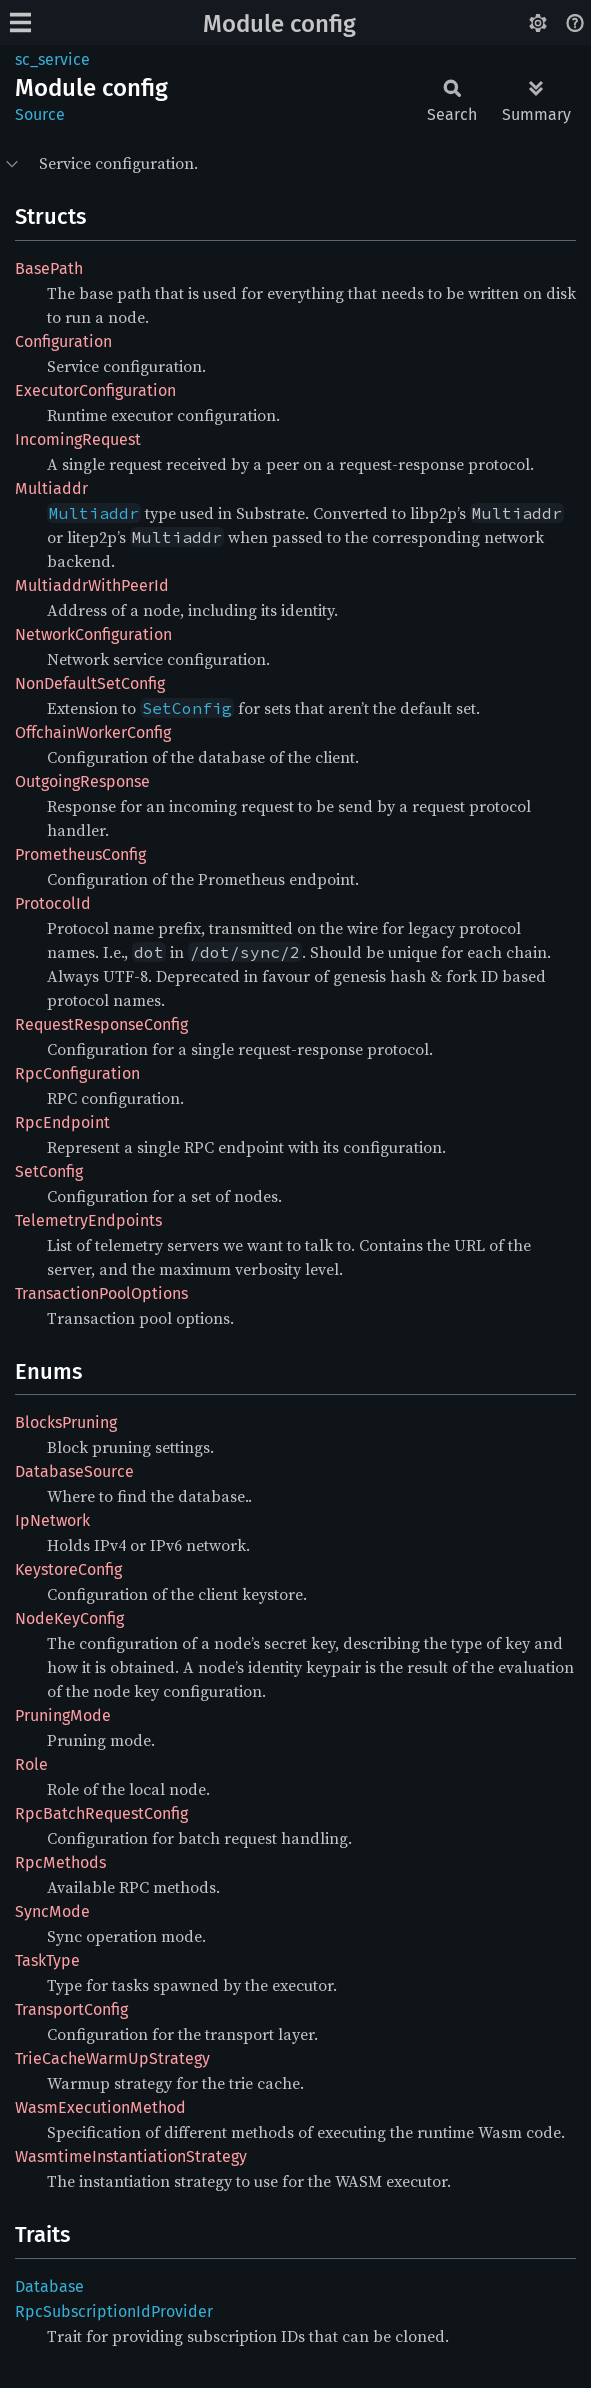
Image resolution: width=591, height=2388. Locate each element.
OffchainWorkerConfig (93, 732)
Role (31, 1764)
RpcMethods (60, 1862)
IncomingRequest (78, 439)
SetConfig (49, 1171)
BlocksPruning (66, 1422)
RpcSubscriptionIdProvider (114, 2311)
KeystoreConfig (68, 1569)
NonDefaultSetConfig (90, 683)
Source (40, 114)
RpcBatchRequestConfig (101, 1813)
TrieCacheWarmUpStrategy (112, 2058)
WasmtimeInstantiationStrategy (131, 2156)
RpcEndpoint (62, 1122)
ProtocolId (53, 903)
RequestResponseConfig (101, 1024)
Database (49, 2286)
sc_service (52, 59)
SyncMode (52, 1911)
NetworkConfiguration (93, 634)
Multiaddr (51, 488)
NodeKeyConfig (69, 1618)
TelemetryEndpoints (88, 1220)
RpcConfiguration (77, 1073)
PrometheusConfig (80, 854)
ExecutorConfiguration (95, 390)
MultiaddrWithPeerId (92, 585)
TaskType (47, 1960)
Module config (279, 24)
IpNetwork (52, 1520)
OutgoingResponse (82, 781)
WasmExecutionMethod (100, 2107)
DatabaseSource (74, 1471)
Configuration (63, 341)
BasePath (49, 268)
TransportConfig (71, 2009)
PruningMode (63, 1715)
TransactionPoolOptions (101, 1293)
